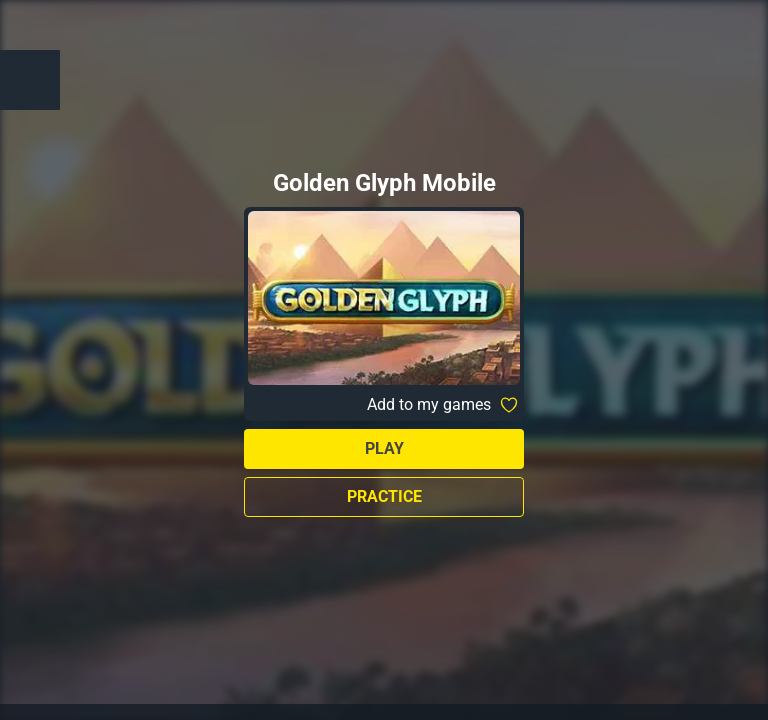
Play (384, 448)
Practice (384, 496)
